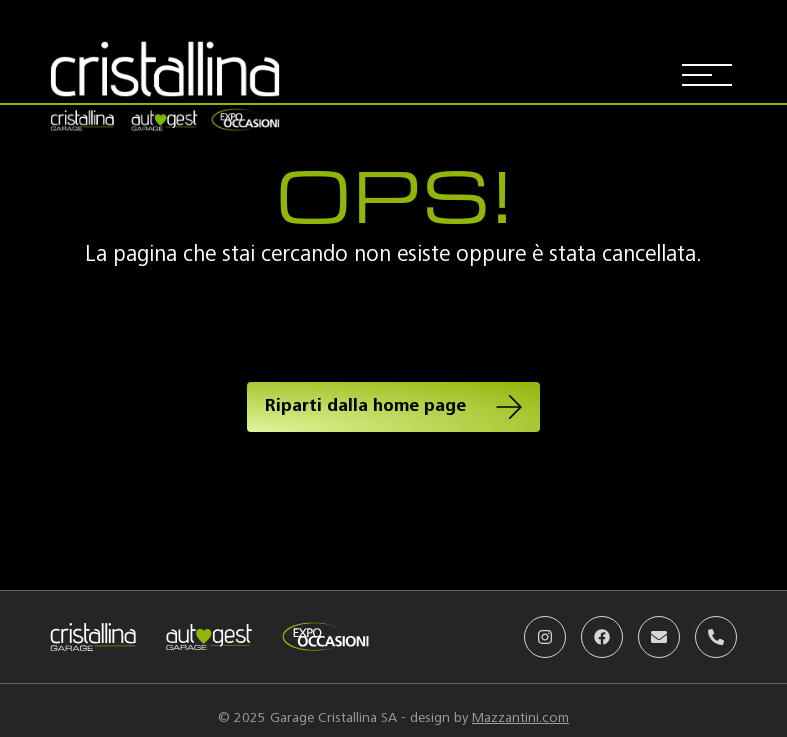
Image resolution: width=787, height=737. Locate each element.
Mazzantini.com (520, 717)
